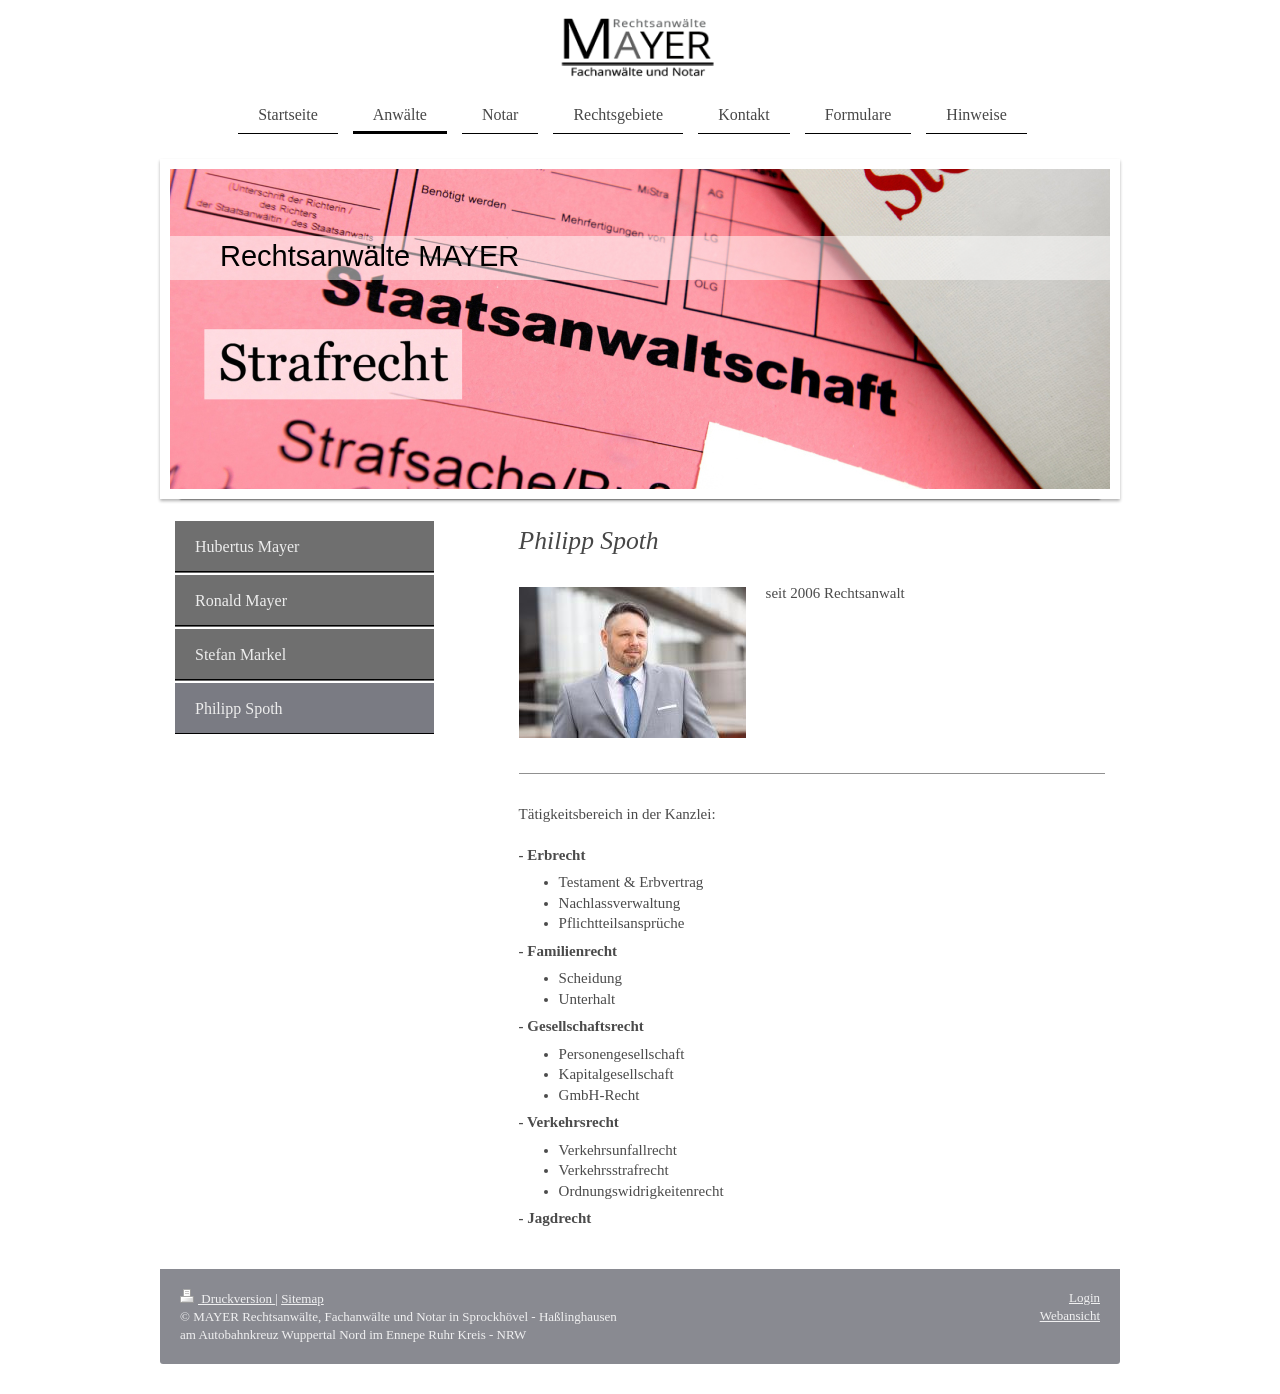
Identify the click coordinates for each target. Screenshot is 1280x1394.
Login (1084, 1297)
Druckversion (227, 1298)
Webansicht (1070, 1315)
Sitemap (302, 1298)
